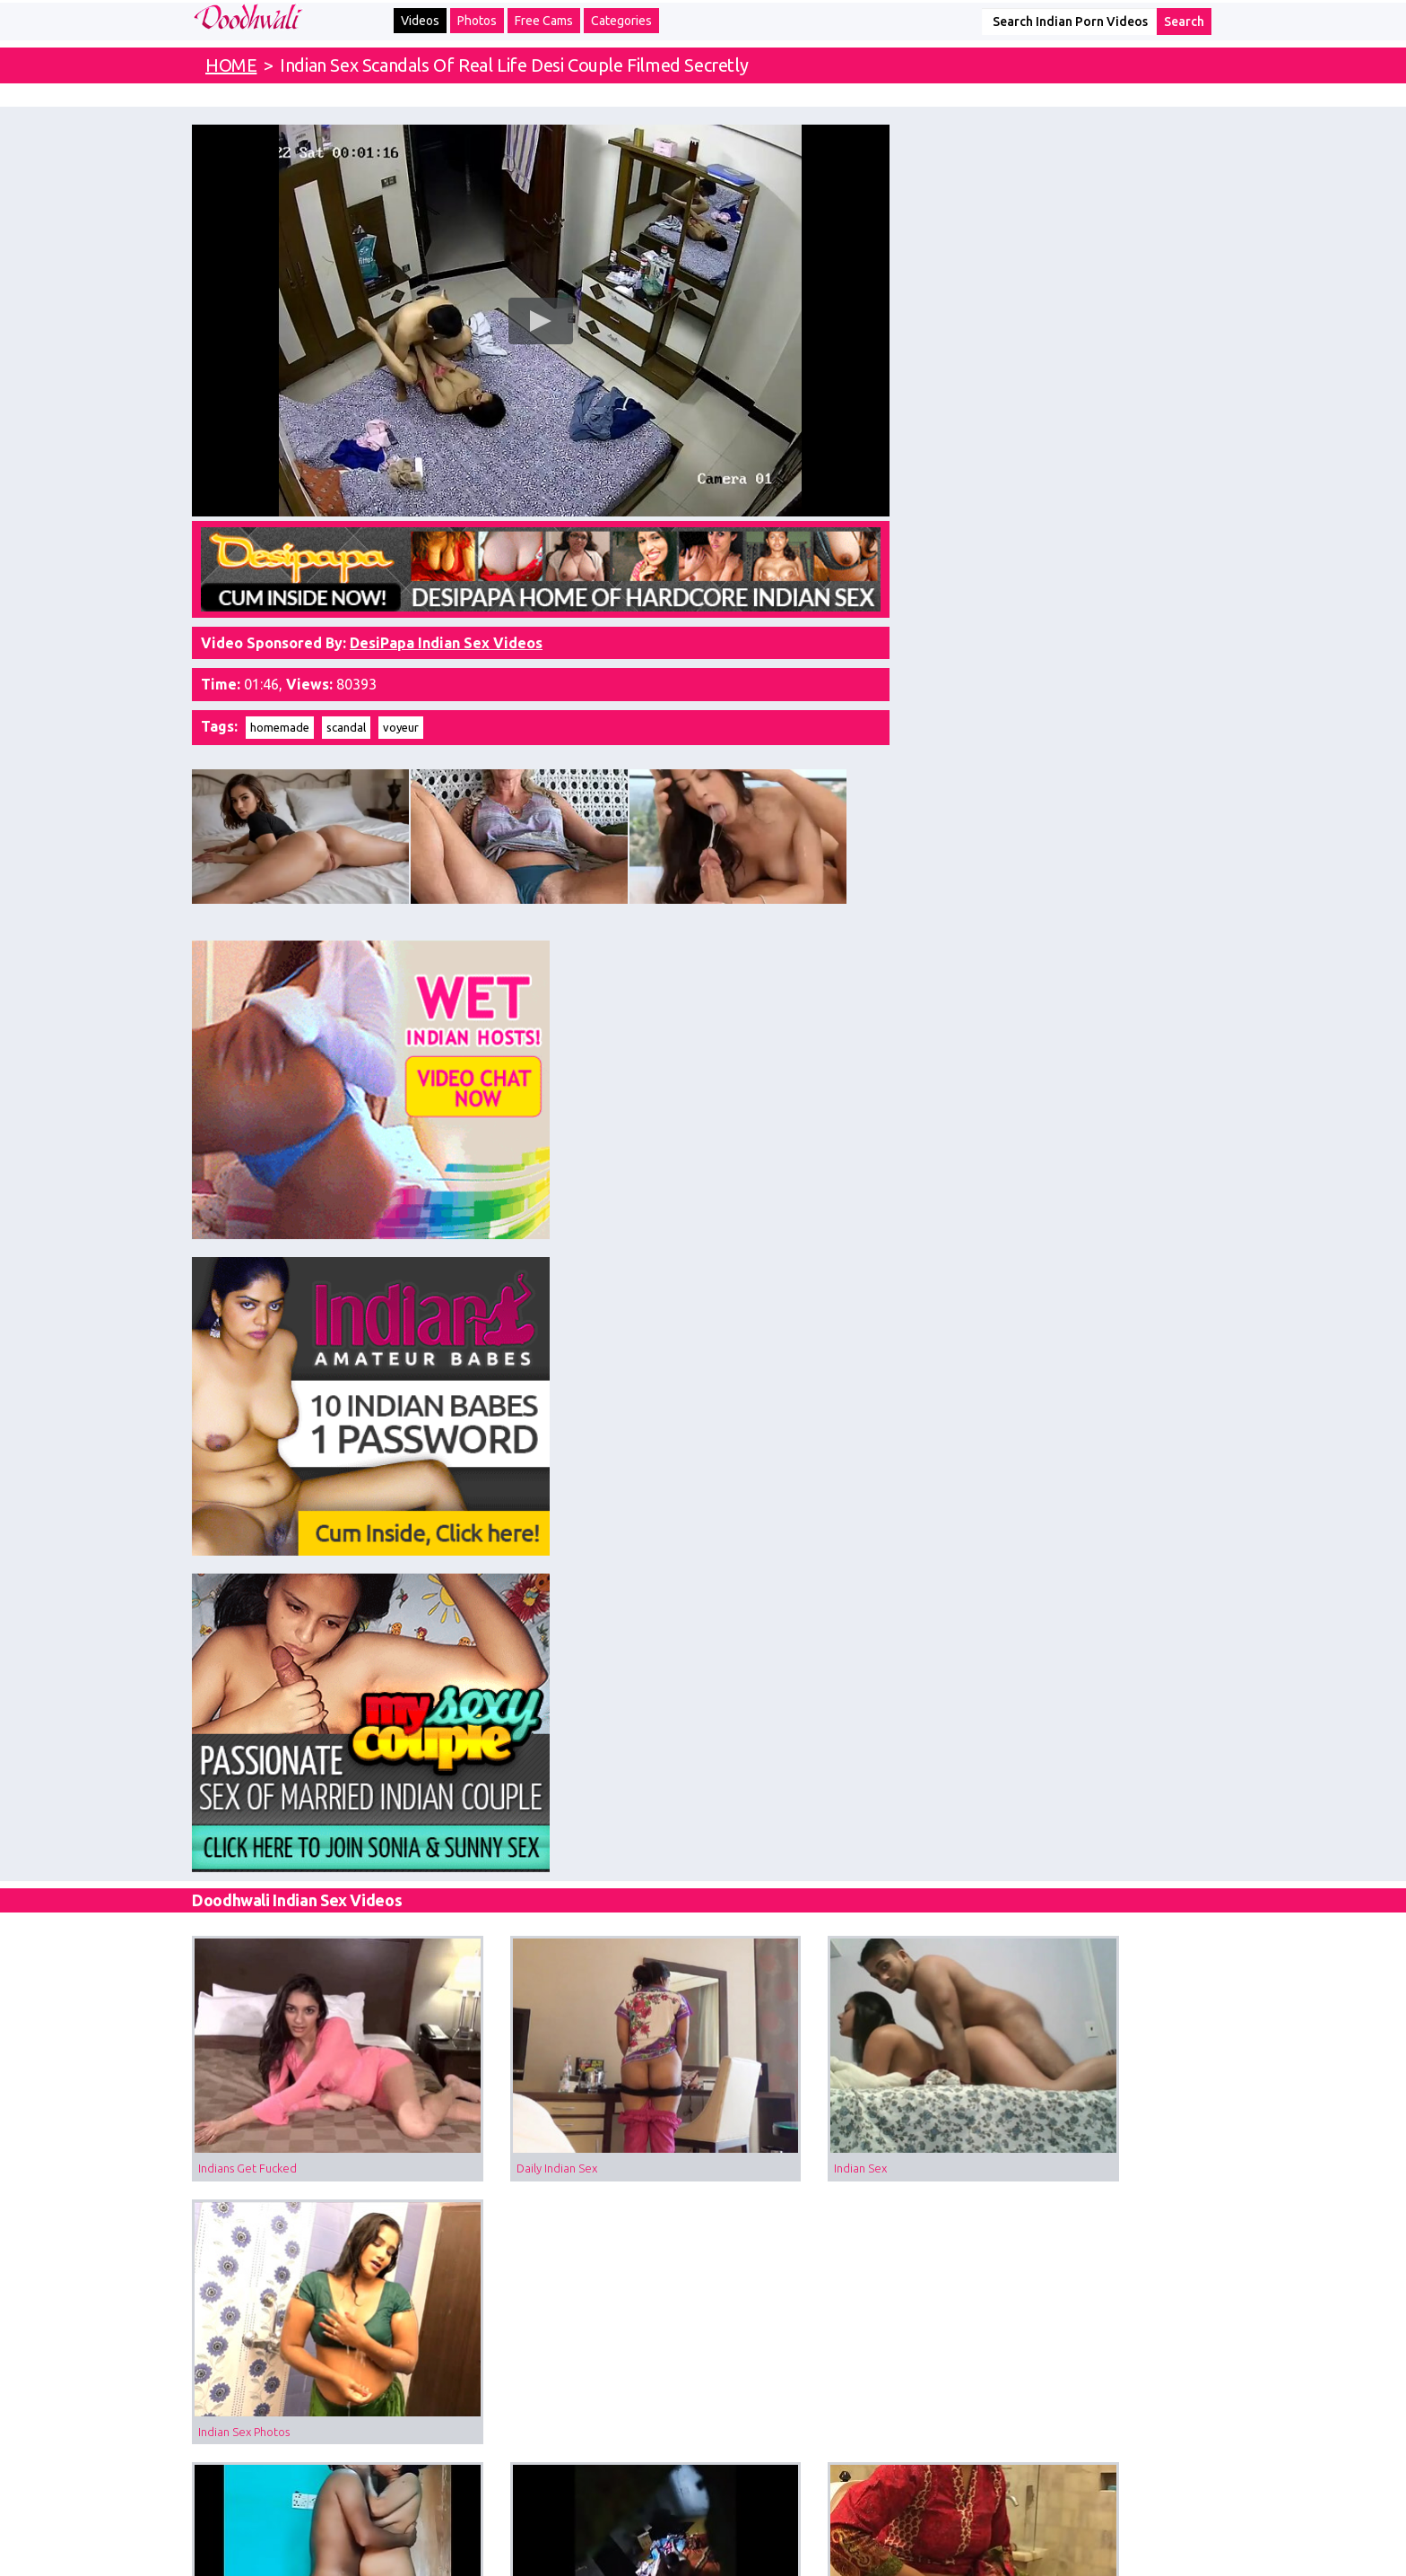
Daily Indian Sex (501, 1240)
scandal (346, 710)
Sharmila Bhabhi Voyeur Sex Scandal (1079, 2126)
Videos (420, 20)
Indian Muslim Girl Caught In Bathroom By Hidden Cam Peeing (837, 1461)
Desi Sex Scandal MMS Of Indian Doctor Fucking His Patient (575, 2126)
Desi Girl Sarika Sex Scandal (269, 2126)
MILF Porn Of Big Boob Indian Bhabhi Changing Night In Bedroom (837, 2126)
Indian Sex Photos (1031, 1240)
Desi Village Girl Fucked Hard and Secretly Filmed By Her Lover (1100, 1683)
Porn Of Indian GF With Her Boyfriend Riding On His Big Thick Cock (575, 1904)
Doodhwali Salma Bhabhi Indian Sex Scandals (1100, 1461)
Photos (477, 20)
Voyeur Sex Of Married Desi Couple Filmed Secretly (575, 1461)
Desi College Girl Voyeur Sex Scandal (1081, 1904)
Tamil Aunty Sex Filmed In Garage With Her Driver (313, 1683)
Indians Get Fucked (247, 1240)
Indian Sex (749, 1240)
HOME (230, 65)
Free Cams (544, 20)
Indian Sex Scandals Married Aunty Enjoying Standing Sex (313, 1461)
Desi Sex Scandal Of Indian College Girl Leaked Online (313, 1904)
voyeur (401, 710)
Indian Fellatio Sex (770, 1683)
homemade (279, 710)
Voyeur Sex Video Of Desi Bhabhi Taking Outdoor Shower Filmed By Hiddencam (575, 1683)
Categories (621, 20)
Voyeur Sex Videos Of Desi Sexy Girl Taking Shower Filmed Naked (837, 1904)
